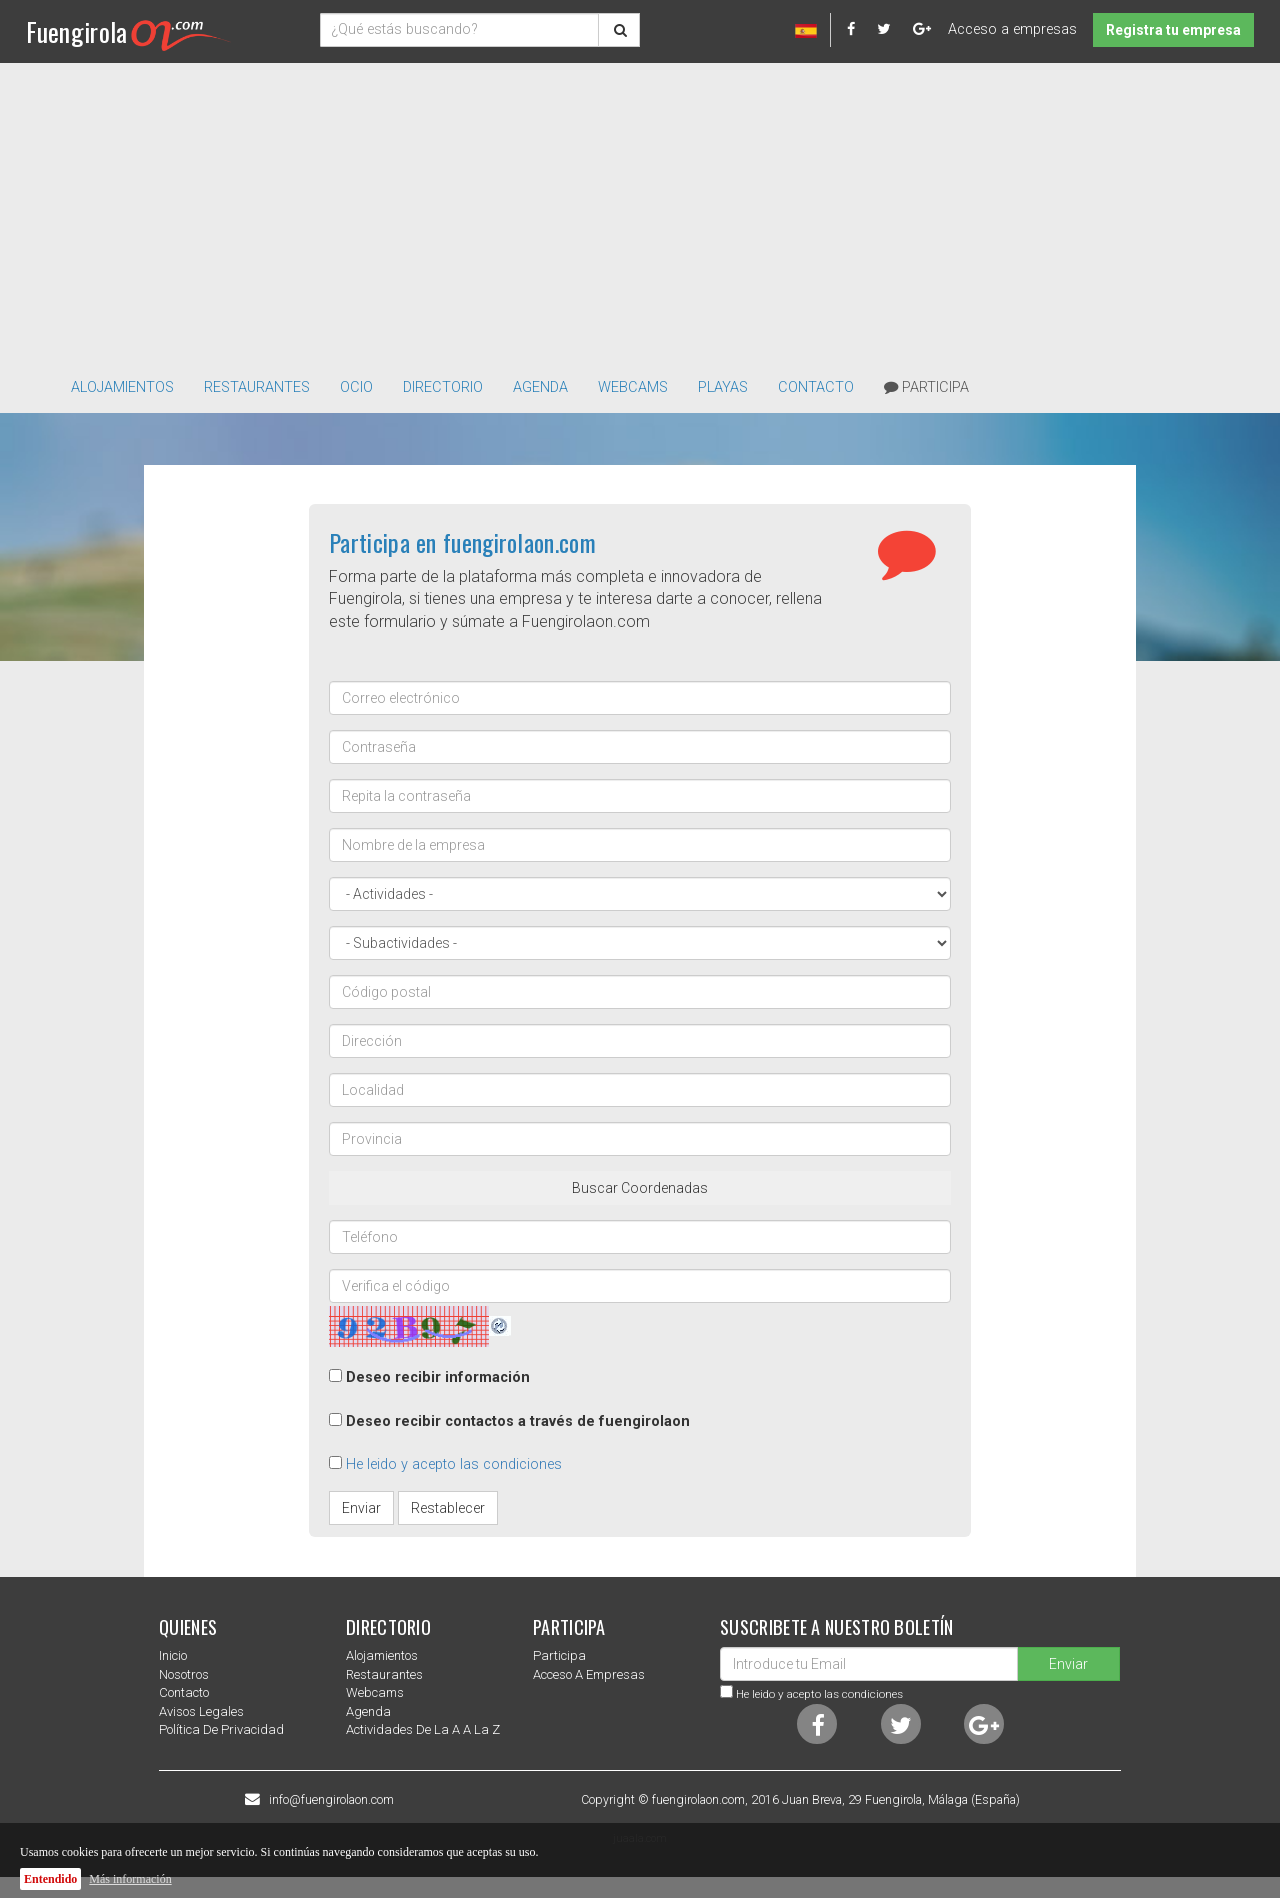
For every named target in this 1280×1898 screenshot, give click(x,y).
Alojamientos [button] (122, 387)
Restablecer (448, 1508)
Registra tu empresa (1173, 30)
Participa (926, 387)
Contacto (816, 387)
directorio (443, 387)
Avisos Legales (201, 1711)
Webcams (633, 387)
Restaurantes (384, 1674)
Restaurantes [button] (257, 387)
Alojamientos (382, 1655)
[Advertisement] (640, 213)
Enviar (361, 1508)
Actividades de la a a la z (423, 1729)
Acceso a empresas (1012, 29)
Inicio (173, 1655)
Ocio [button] (356, 387)
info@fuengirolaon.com (331, 1800)
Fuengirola (128, 31)
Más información (130, 1879)
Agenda (540, 387)
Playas (723, 387)
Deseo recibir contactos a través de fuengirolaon (518, 1421)
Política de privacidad (221, 1729)
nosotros (184, 1674)
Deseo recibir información (438, 1377)
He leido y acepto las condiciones (454, 1464)
